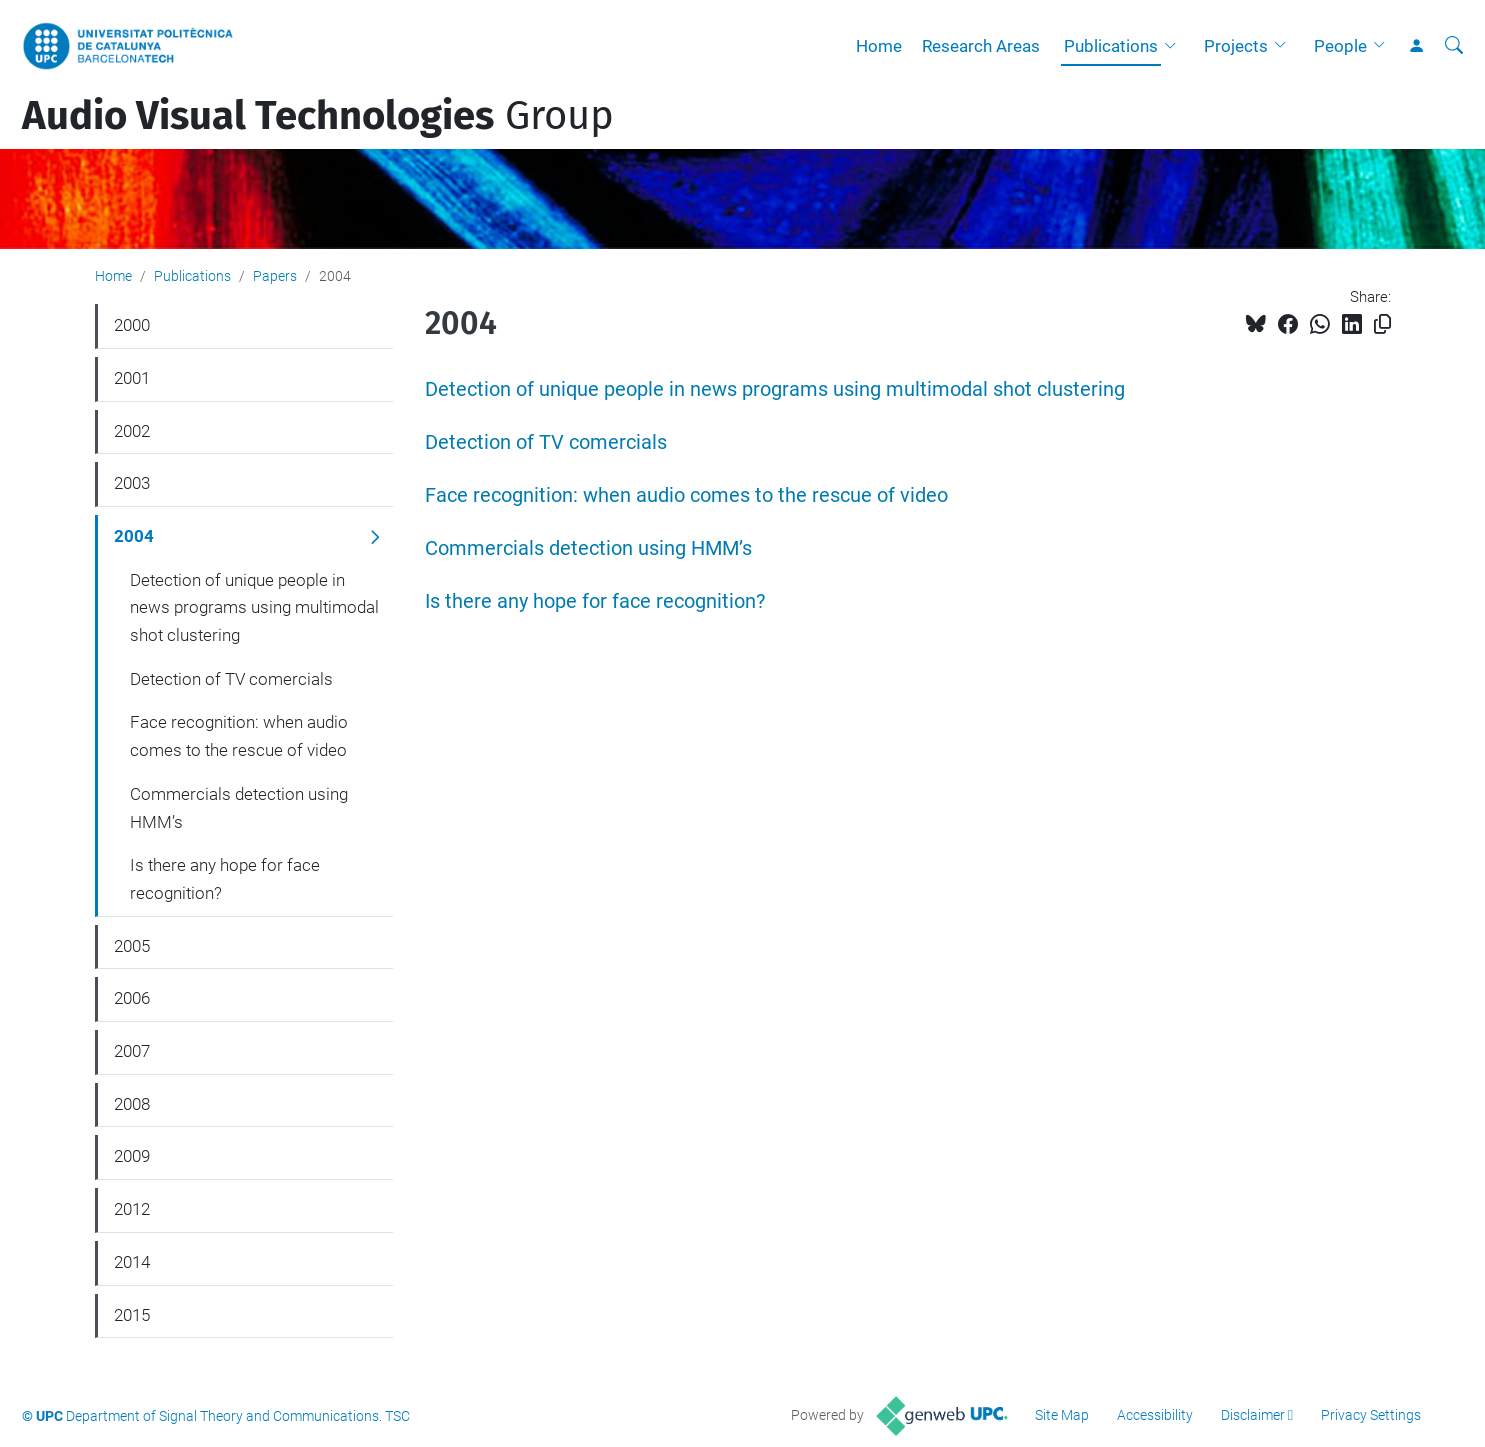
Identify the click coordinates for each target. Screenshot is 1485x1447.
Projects (1236, 46)
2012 (132, 1209)
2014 (132, 1262)
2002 (132, 431)
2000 (132, 325)
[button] (1175, 46)
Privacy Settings (1371, 1415)
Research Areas (981, 46)
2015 (132, 1315)
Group (318, 116)
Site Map (1062, 1415)
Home (879, 46)
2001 (132, 378)
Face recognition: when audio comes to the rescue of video (686, 495)
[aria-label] (1454, 46)
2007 (132, 1051)
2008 (132, 1104)
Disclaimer (1253, 1415)
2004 (134, 536)
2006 (132, 998)
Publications (1111, 46)
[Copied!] (1382, 324)
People (1340, 46)
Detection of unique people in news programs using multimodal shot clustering (775, 389)
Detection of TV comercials (546, 442)
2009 (132, 1156)
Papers (275, 276)
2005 (132, 946)
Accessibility (1155, 1415)
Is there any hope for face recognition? (595, 601)
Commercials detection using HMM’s (588, 548)
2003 (132, 483)
